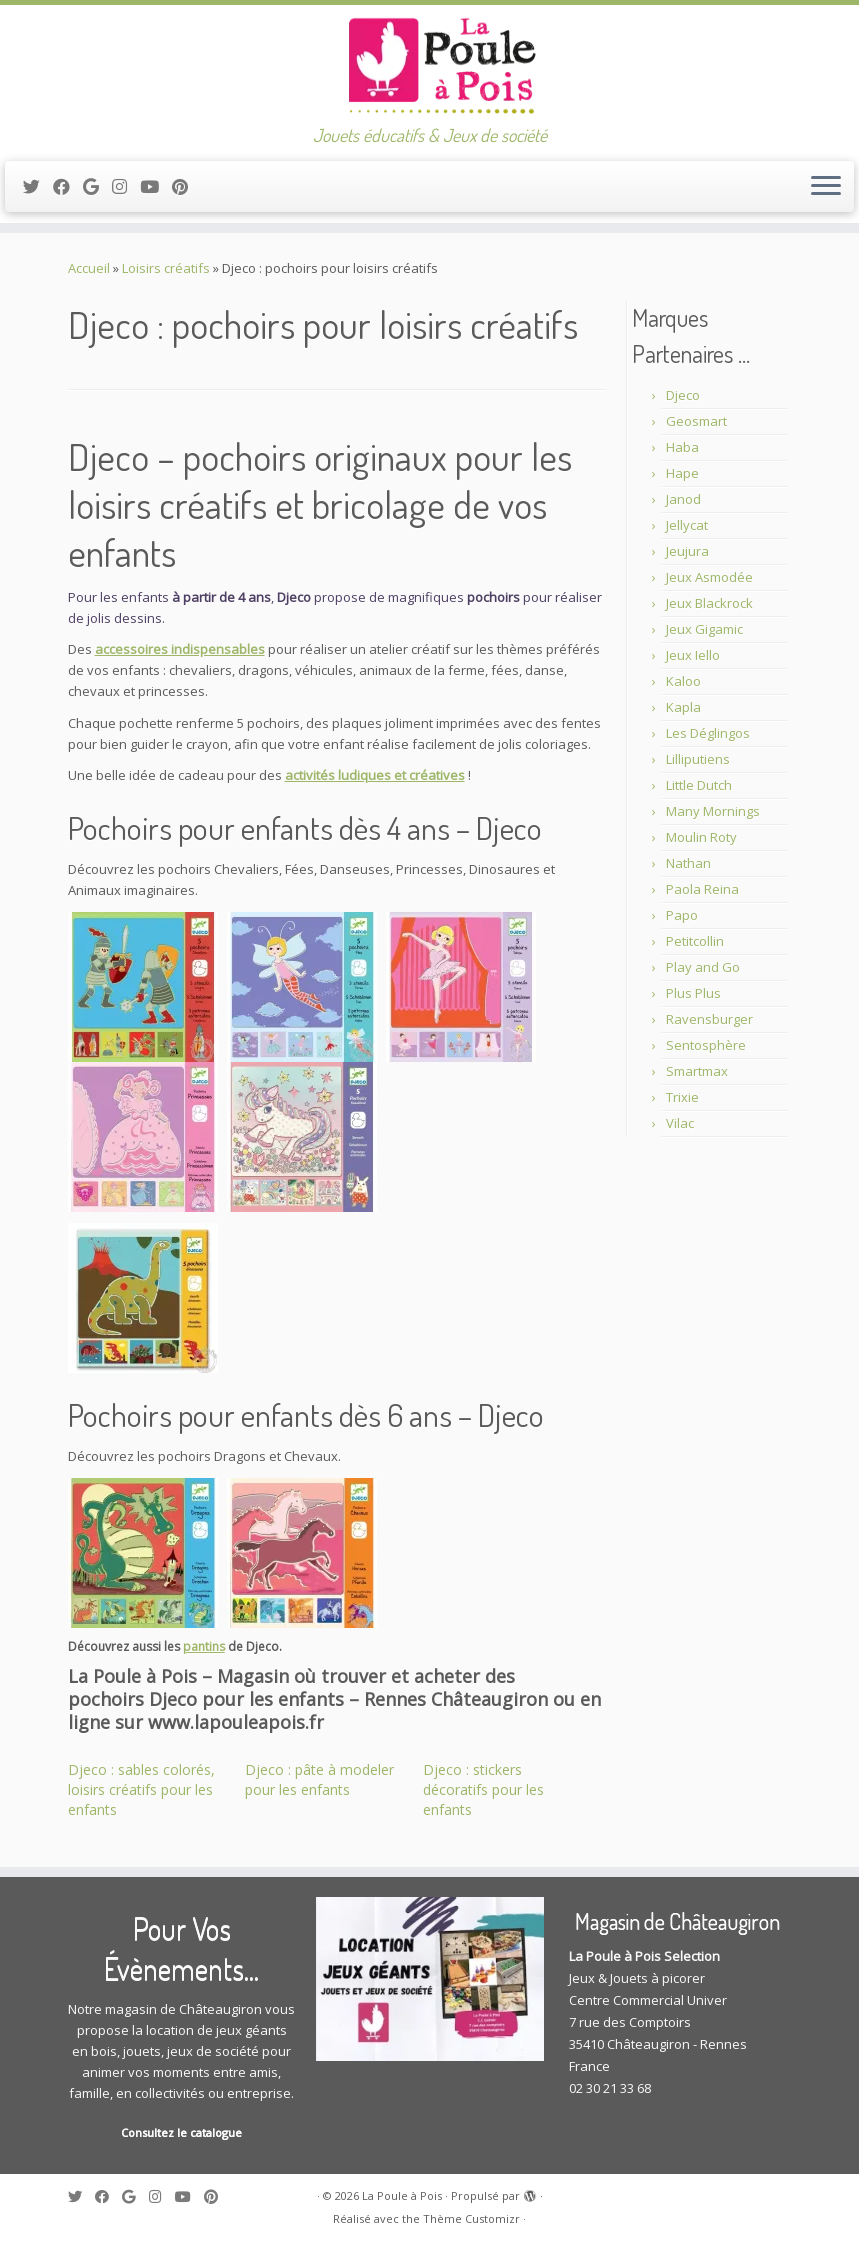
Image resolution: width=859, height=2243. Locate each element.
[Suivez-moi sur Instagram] (126, 186)
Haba (682, 447)
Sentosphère (706, 1045)
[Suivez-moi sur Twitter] (38, 186)
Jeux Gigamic (704, 629)
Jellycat (687, 525)
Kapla (683, 707)
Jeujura (687, 551)
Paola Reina (702, 889)
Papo (682, 915)
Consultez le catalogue (181, 2132)
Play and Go (703, 967)
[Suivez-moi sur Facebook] (68, 186)
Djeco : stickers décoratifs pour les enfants (483, 1789)
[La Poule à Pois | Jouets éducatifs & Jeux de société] (429, 65)
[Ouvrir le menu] (826, 187)
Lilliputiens (698, 759)
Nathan (688, 863)
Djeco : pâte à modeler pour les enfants (319, 1779)
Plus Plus (693, 993)
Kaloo (683, 681)
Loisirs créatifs (166, 268)
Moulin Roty (701, 837)
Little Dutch (699, 785)
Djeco (683, 395)
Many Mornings (713, 811)
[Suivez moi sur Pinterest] (186, 186)
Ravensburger (709, 1019)
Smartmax (697, 1071)
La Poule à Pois (402, 2195)
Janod (683, 499)
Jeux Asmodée (709, 577)
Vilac (680, 1123)
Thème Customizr (471, 2218)
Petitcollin (695, 941)
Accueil (89, 268)
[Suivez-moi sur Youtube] (156, 186)
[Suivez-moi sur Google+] (97, 186)
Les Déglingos (708, 733)
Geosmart (696, 421)
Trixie (682, 1097)
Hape (682, 473)
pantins (204, 1646)
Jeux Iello (693, 655)
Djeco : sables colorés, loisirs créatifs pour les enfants (141, 1789)
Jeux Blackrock (709, 603)
